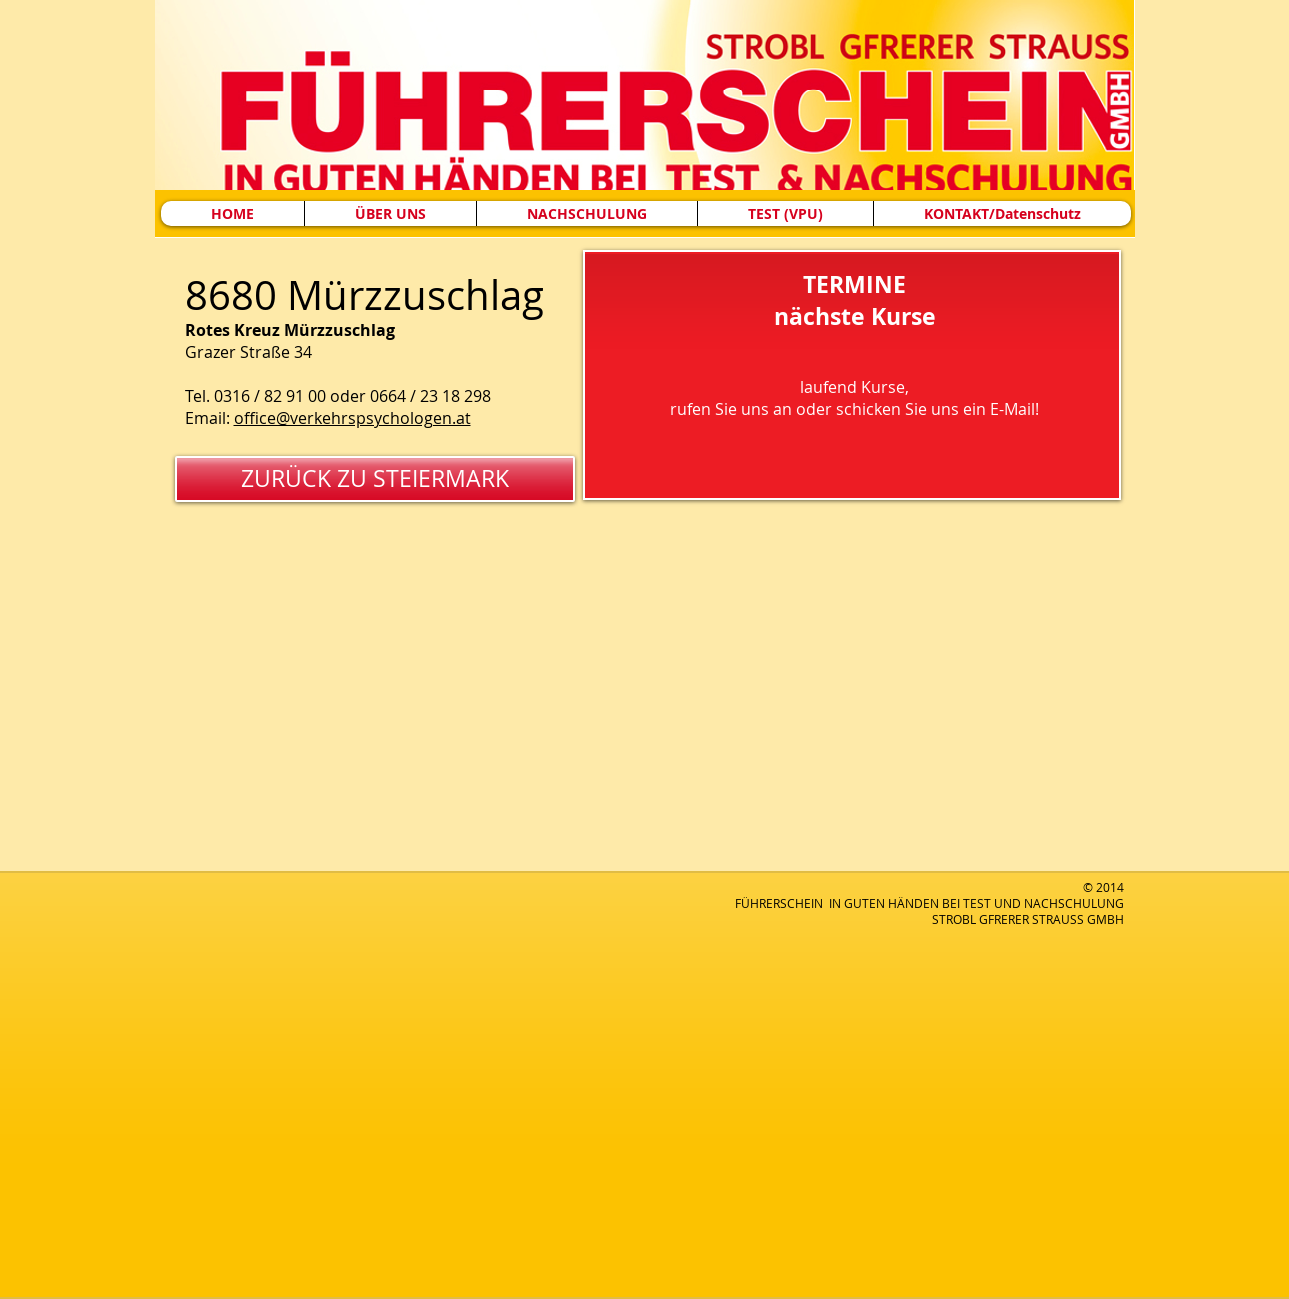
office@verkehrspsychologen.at (352, 418)
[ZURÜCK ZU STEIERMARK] (375, 479)
